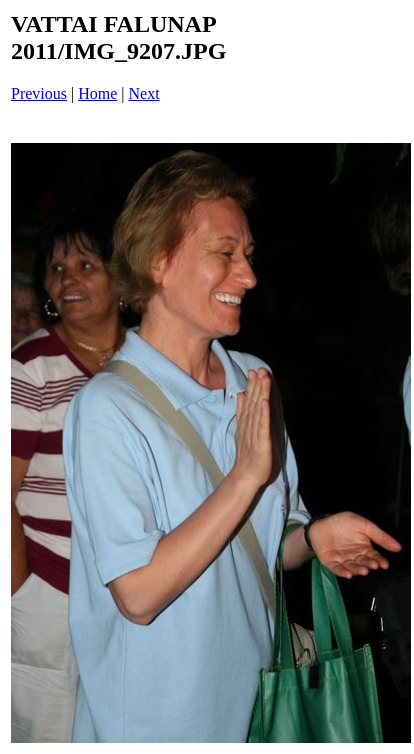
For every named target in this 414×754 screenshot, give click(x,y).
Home (97, 93)
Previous (39, 93)
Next (144, 93)
